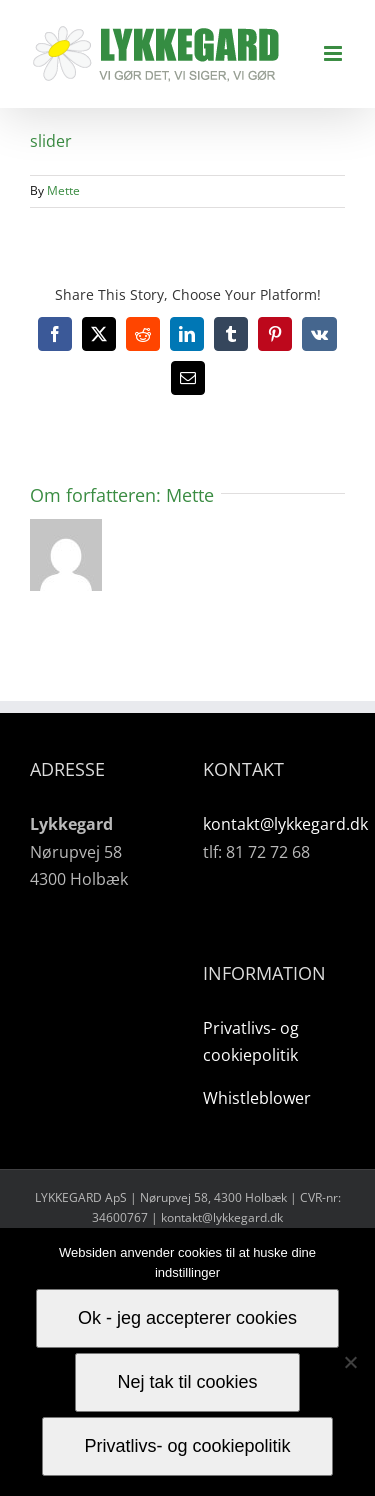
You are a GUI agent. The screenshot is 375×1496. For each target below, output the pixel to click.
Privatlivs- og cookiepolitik (187, 1446)
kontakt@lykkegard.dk (285, 824)
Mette (63, 190)
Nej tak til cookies (187, 1382)
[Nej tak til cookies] (350, 1362)
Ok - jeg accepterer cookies (187, 1318)
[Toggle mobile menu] (334, 53)
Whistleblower (257, 1098)
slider (51, 141)
